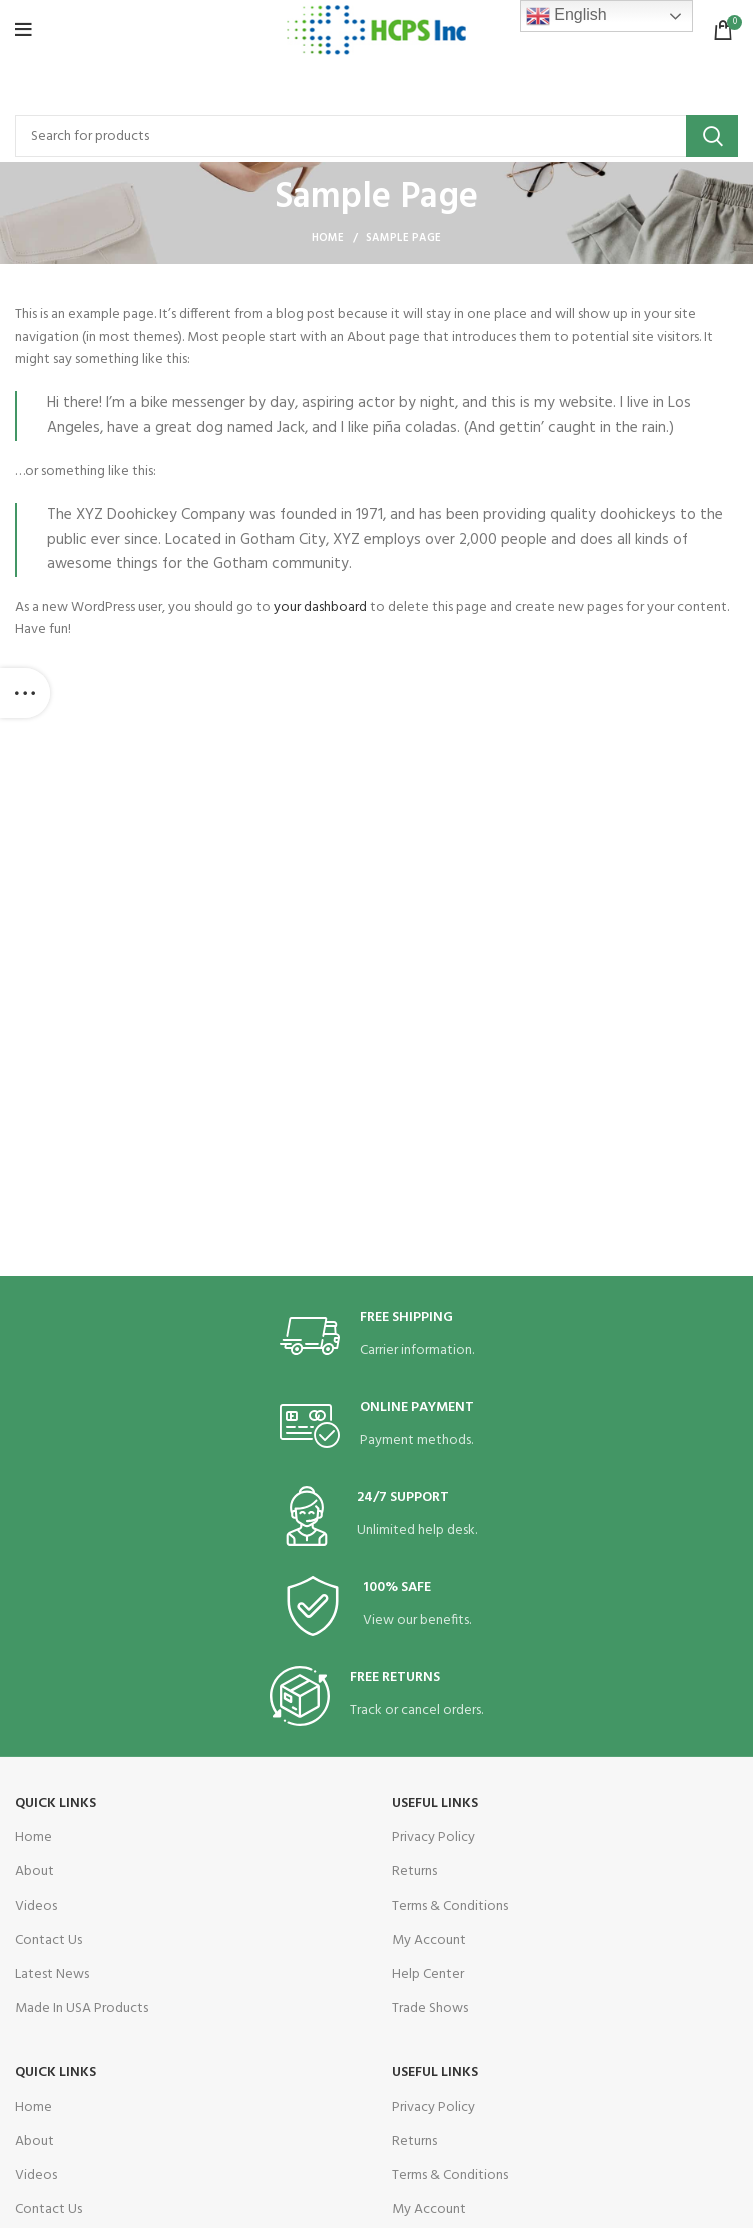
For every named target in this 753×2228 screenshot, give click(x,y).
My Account (429, 1940)
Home (328, 238)
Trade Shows (430, 2008)
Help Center (428, 1974)
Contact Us (48, 1940)
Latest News (52, 1974)
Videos (36, 1906)
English (566, 16)
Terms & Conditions (450, 1906)
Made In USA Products (81, 2008)
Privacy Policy (433, 1837)
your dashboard (320, 607)
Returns (414, 1871)
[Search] (376, 136)
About (34, 1871)
